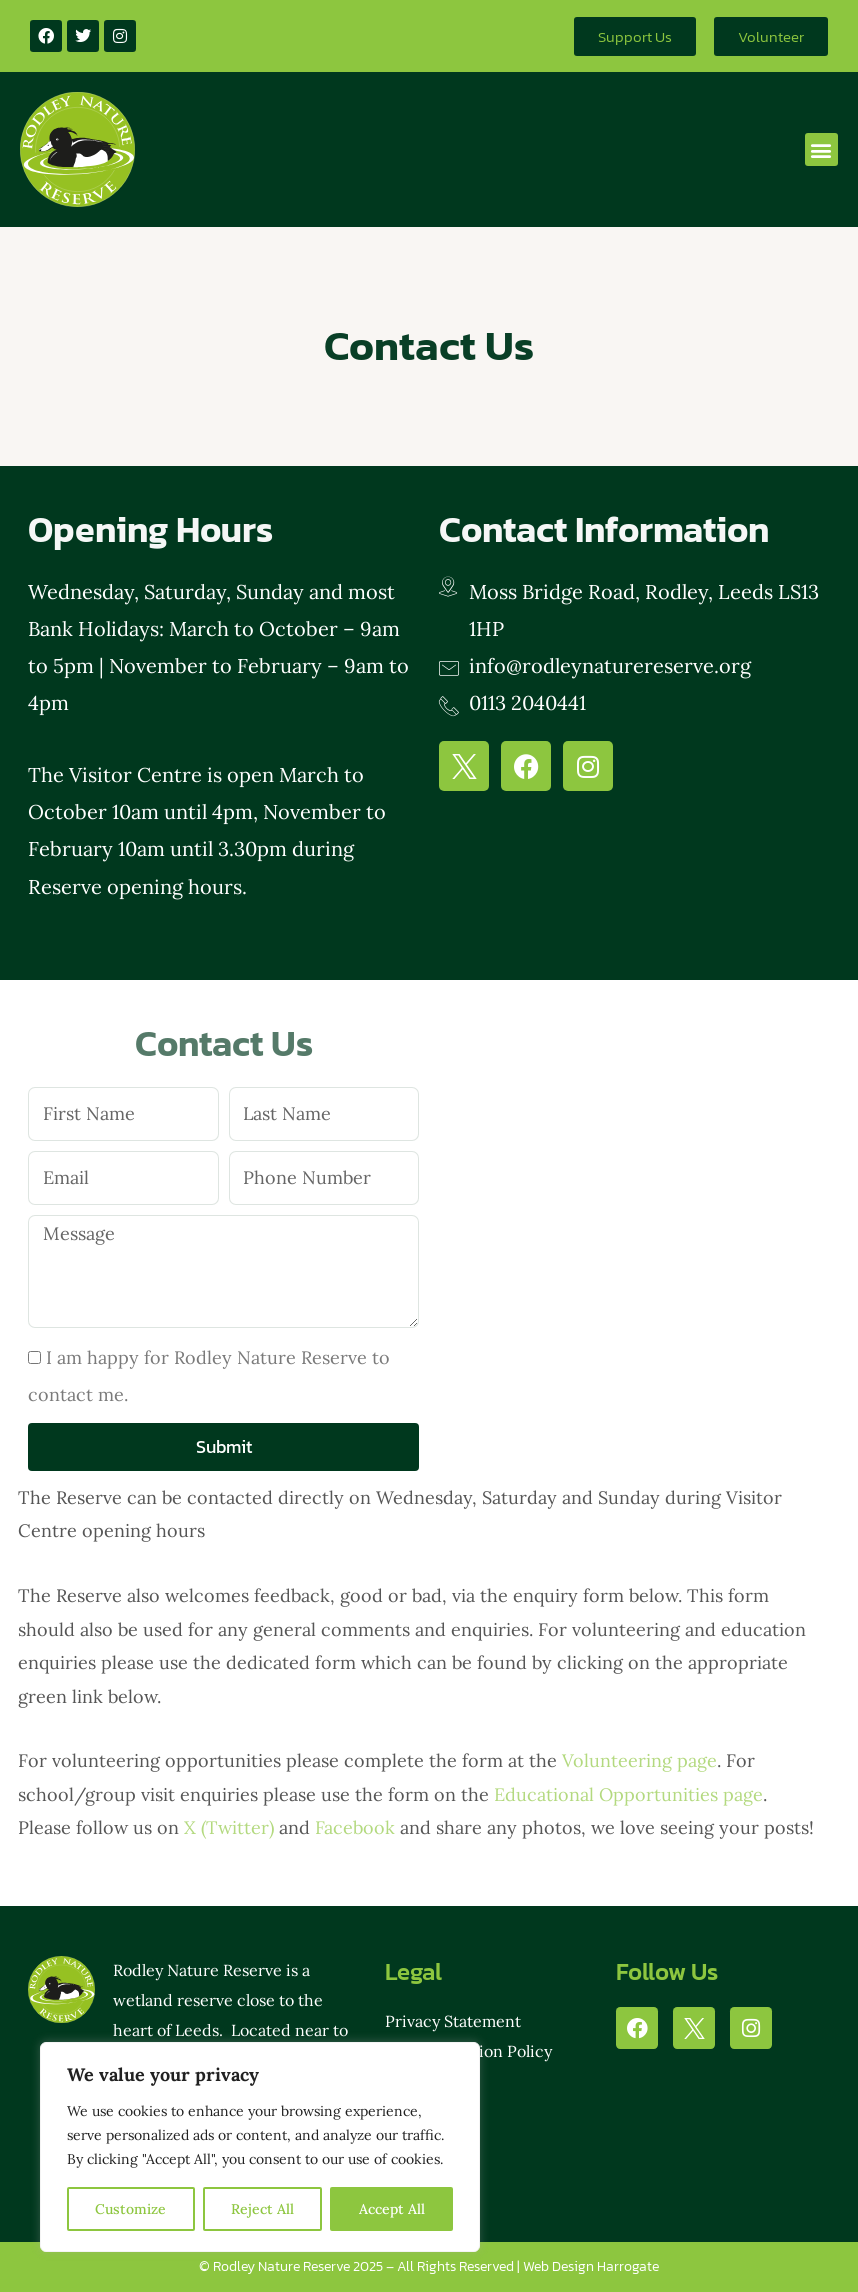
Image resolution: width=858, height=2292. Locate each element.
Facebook (355, 1827)
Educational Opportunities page (628, 1794)
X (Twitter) (229, 1827)
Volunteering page (639, 1760)
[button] (821, 149)
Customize (130, 2209)
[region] (260, 2147)
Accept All (392, 2209)
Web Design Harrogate (591, 2266)
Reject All (262, 2209)
